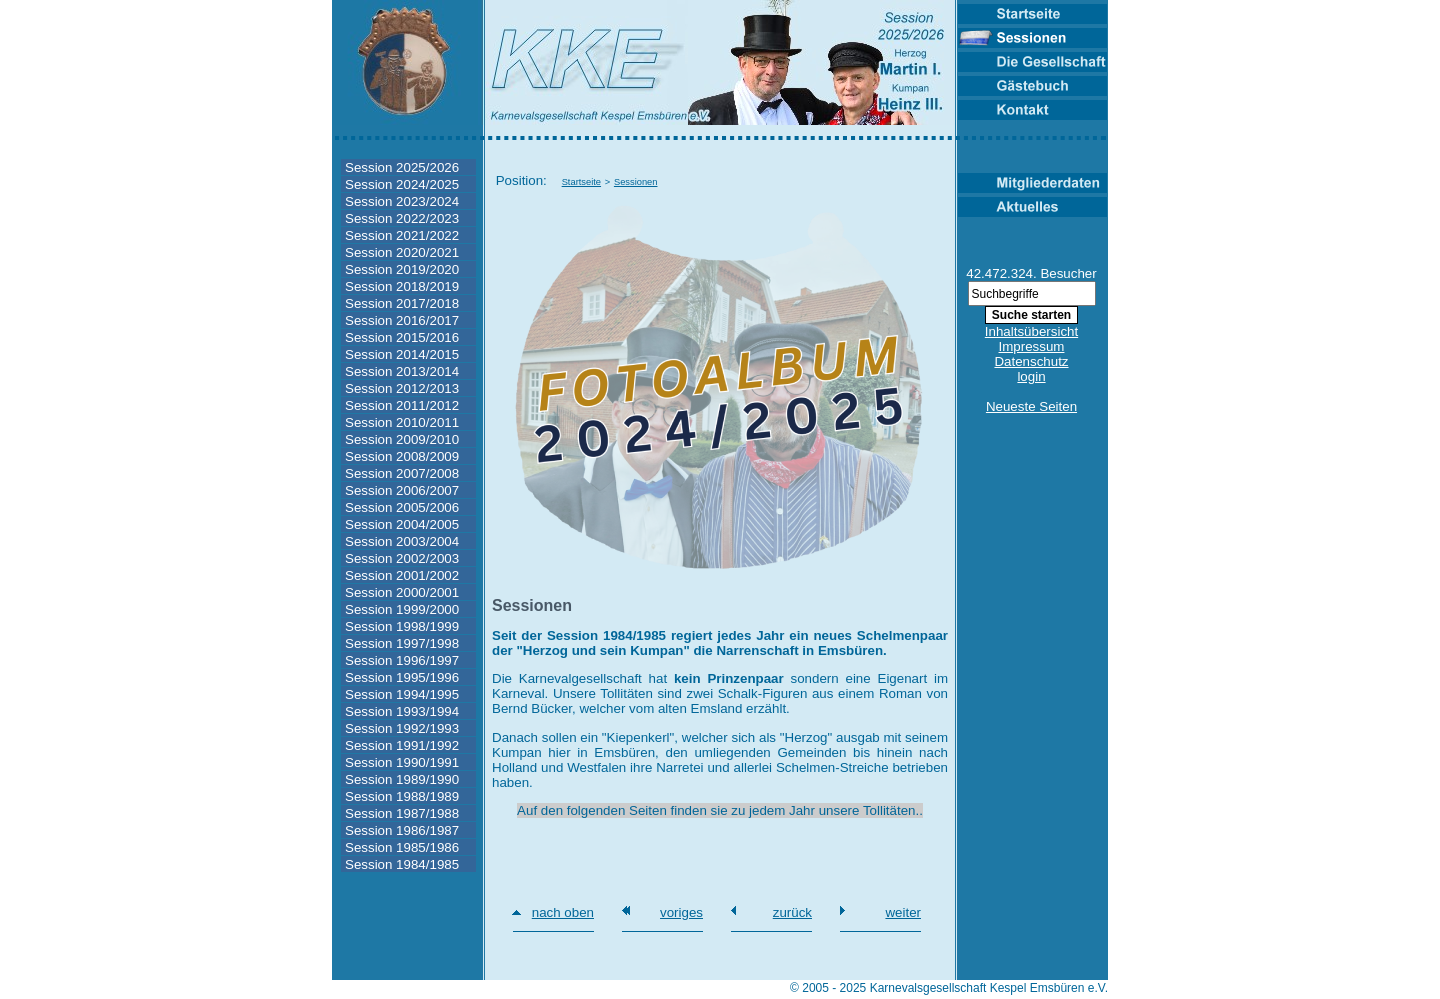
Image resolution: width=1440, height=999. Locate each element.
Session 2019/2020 (402, 269)
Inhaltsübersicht (1031, 331)
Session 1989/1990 (402, 779)
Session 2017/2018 (402, 303)
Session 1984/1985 (402, 864)
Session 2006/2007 (402, 490)
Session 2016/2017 (402, 320)
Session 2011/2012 (402, 405)
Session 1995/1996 (402, 677)
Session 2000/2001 (402, 592)
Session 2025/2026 (402, 167)
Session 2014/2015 (402, 354)
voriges (681, 912)
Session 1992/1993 (402, 728)
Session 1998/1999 (402, 626)
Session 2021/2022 (402, 235)
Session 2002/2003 (402, 558)
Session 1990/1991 (402, 762)
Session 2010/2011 (402, 422)
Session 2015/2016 (402, 337)
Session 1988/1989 (402, 796)
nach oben (563, 912)
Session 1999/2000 (402, 609)
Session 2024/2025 (402, 184)
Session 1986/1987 (402, 830)
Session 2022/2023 (402, 218)
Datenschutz (1031, 361)
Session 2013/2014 (402, 371)
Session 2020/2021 (402, 252)
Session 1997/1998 (402, 643)
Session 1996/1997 (402, 660)
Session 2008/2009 (402, 456)
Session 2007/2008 (402, 473)
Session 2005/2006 (402, 507)
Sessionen (636, 182)
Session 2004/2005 (402, 524)
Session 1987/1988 (402, 813)
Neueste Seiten (1031, 406)
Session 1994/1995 (402, 694)
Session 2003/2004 (402, 541)
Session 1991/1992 (402, 745)
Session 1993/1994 (402, 711)
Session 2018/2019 (402, 286)
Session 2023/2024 (402, 201)
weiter (903, 912)
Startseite (581, 182)
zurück (792, 912)
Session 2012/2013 (402, 388)
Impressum (1032, 346)
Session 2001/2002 (402, 575)
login (1031, 376)
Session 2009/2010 (402, 439)
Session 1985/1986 (402, 847)
